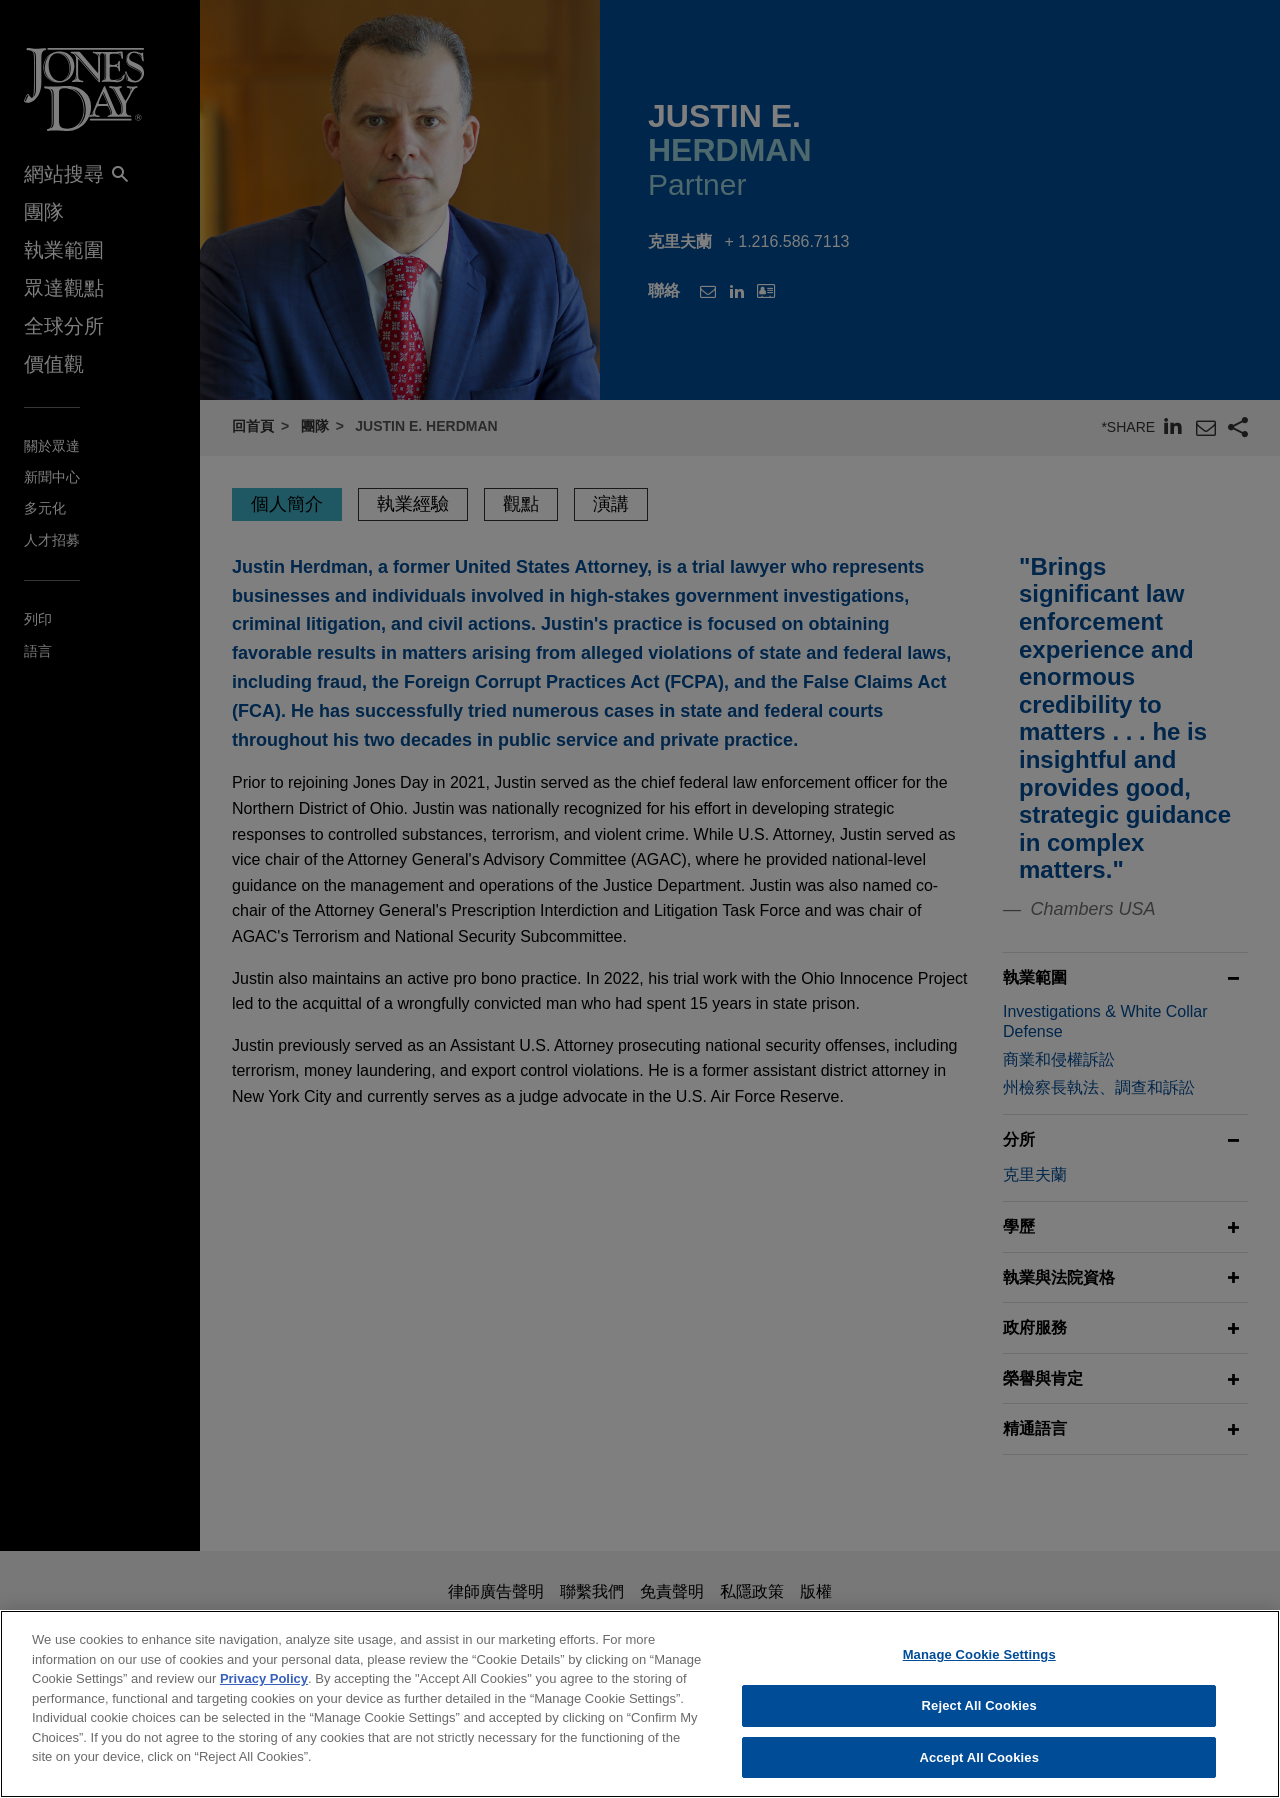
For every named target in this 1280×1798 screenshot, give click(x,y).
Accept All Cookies (979, 1767)
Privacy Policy (264, 1689)
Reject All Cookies (979, 1715)
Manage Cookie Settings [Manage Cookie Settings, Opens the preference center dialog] (979, 1665)
